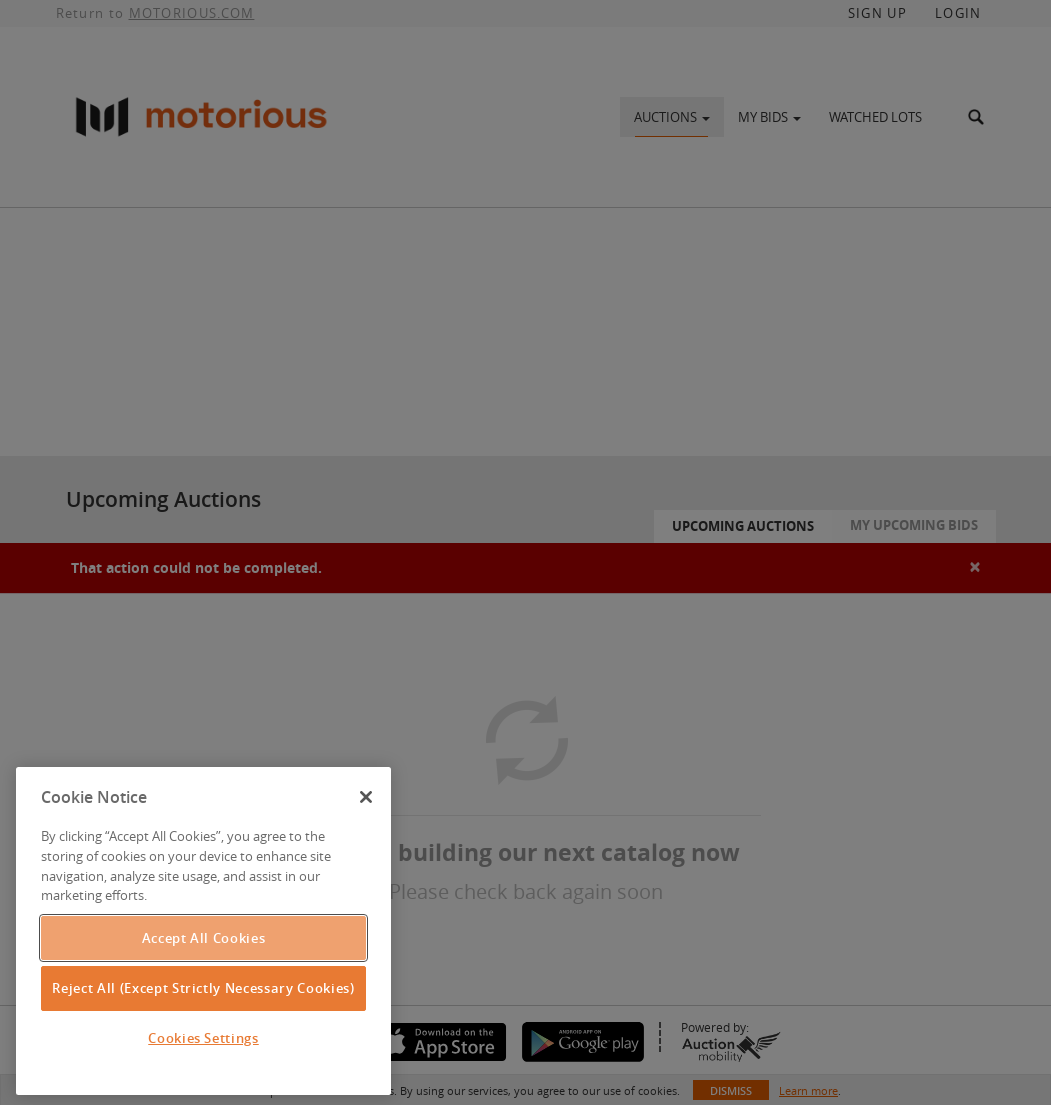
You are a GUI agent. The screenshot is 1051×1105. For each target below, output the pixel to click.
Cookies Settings (203, 1038)
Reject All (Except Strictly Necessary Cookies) (203, 988)
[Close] (366, 797)
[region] (203, 931)
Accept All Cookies (204, 938)
